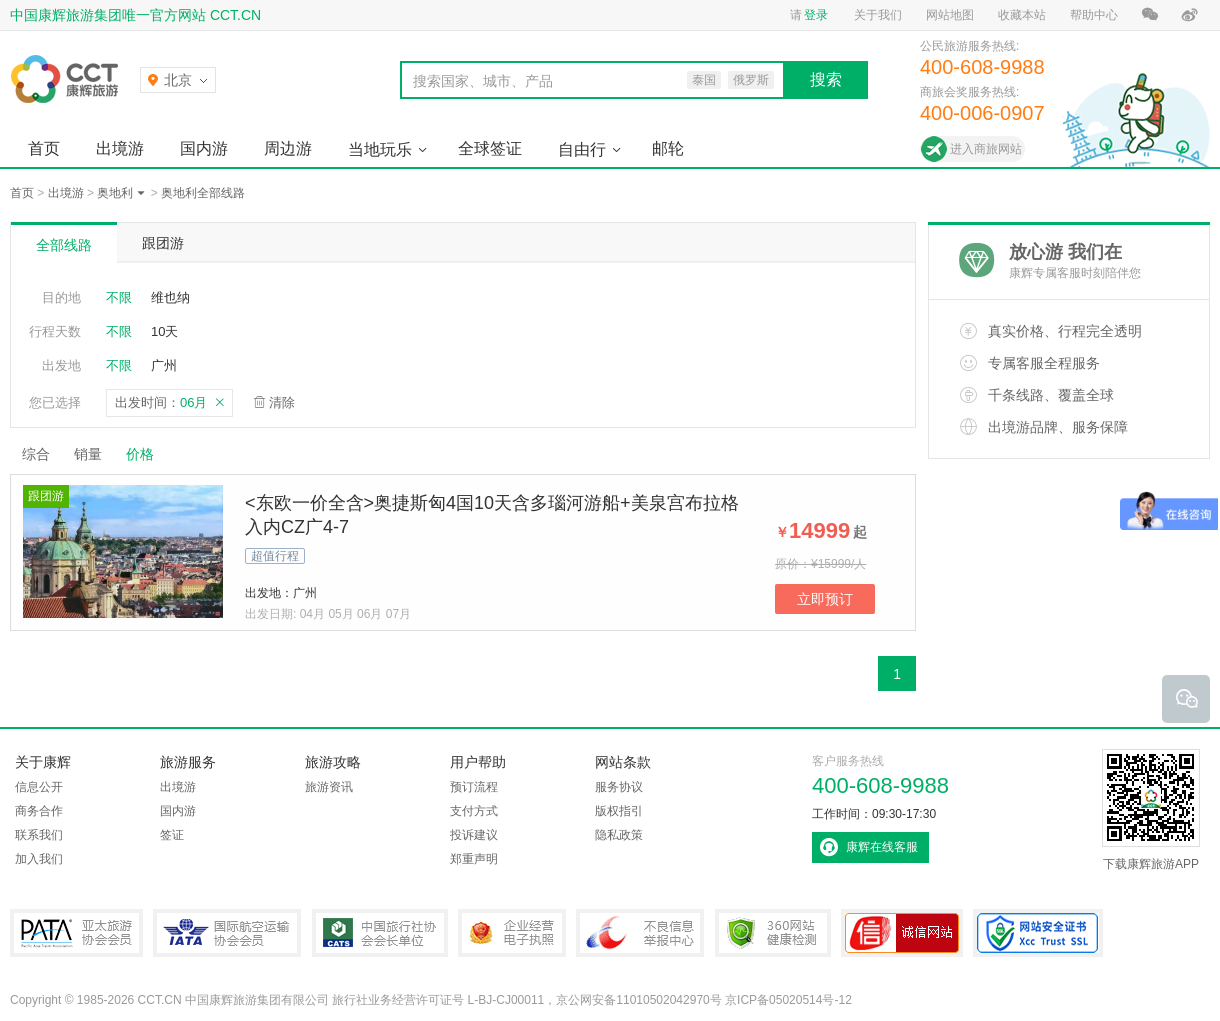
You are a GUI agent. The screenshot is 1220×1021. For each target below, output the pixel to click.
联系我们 (39, 835)
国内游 (204, 148)
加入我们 (39, 859)
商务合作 (39, 811)
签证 (172, 835)
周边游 (288, 148)
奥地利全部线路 (203, 193)
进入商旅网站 (986, 149)
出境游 (120, 148)
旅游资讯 (329, 787)
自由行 (582, 149)
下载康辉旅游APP (1151, 810)
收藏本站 (1022, 15)
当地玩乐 (380, 149)
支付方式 (474, 811)
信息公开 (39, 787)
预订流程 (474, 787)
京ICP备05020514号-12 (788, 1000)
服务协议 (619, 787)
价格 (147, 454)
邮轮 (668, 148)
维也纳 (170, 297)
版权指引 (619, 811)
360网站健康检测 (773, 933)
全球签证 (490, 148)
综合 (36, 454)
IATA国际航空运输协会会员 (227, 933)
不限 (119, 297)
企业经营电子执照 (512, 933)
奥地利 (115, 193)
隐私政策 (619, 835)
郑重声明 (474, 859)
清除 (282, 402)
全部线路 (64, 245)
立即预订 (825, 599)
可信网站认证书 (902, 933)
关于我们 (878, 15)
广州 (164, 365)
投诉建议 (474, 835)
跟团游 (163, 243)
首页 (44, 148)
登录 (816, 15)
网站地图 (950, 15)
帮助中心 (1094, 15)
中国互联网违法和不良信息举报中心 (640, 933)
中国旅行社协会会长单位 (380, 933)
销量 (88, 454)
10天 (164, 331)
